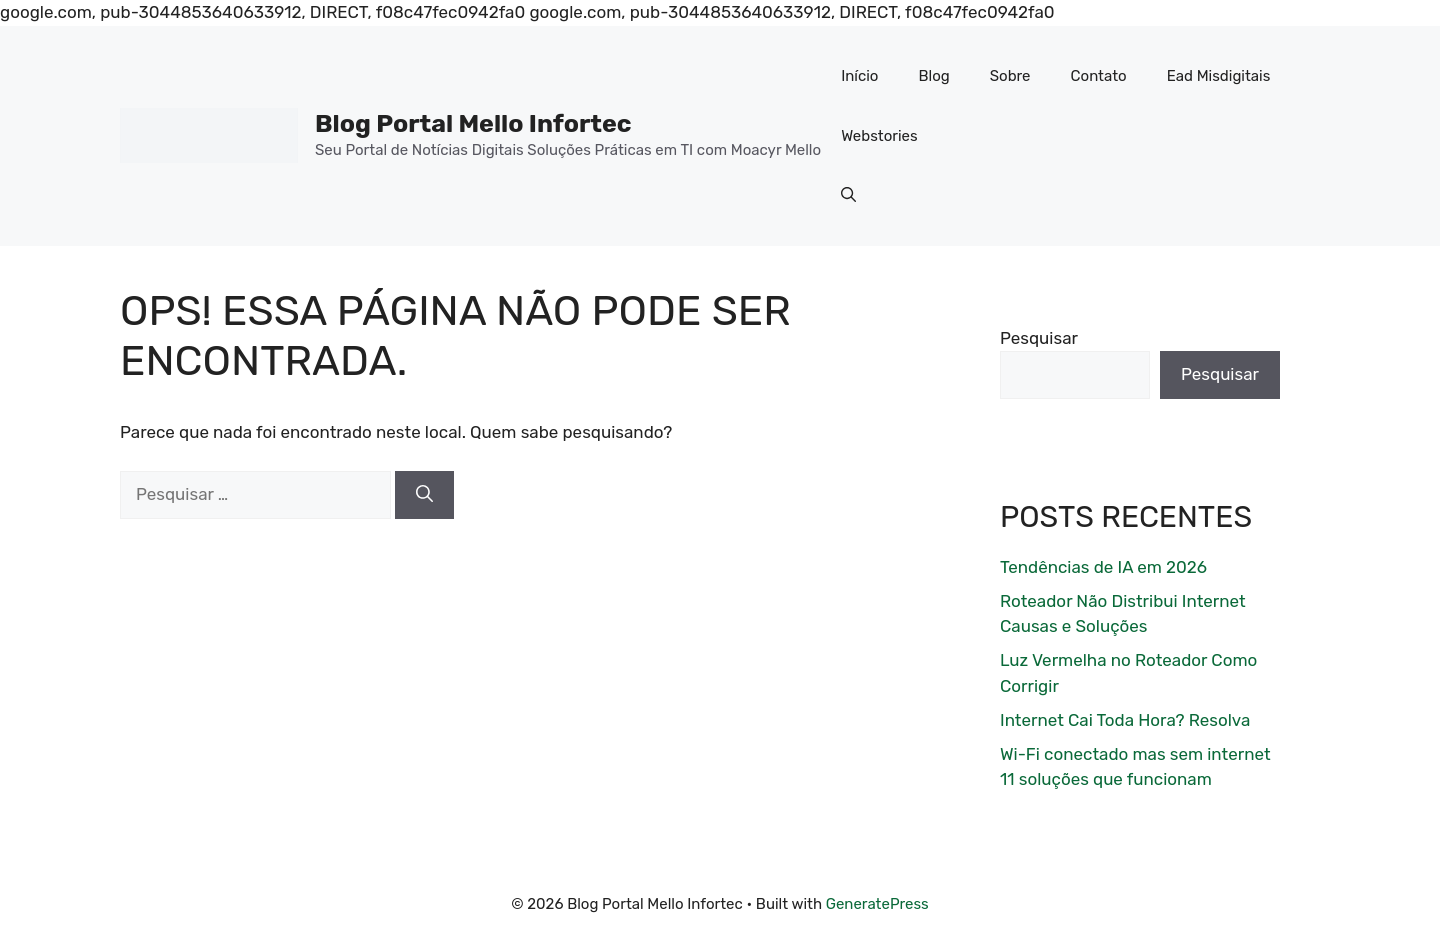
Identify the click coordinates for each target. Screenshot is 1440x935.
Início (859, 76)
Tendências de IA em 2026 (1103, 567)
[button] (848, 196)
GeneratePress (877, 904)
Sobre (1010, 76)
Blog (933, 76)
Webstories (879, 136)
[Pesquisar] (424, 495)
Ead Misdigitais (1219, 76)
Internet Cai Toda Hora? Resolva (1125, 720)
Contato (1099, 76)
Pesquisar (1039, 338)
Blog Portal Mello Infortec (473, 123)
